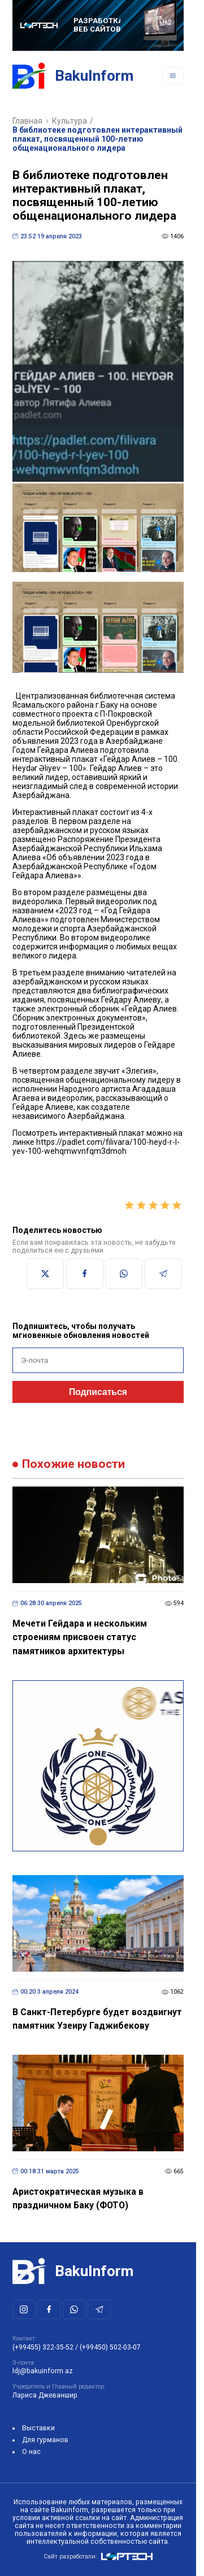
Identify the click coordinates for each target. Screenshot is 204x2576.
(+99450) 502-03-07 (110, 2347)
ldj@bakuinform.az (42, 2371)
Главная (27, 120)
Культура (69, 120)
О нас (31, 2452)
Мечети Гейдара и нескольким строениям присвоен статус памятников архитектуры (79, 1637)
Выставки (38, 2428)
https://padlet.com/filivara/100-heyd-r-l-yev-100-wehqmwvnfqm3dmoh (96, 1146)
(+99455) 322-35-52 (42, 2347)
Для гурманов (45, 2440)
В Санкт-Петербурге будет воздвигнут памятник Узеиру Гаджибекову (97, 2019)
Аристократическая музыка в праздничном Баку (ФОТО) (78, 2198)
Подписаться (98, 1392)
